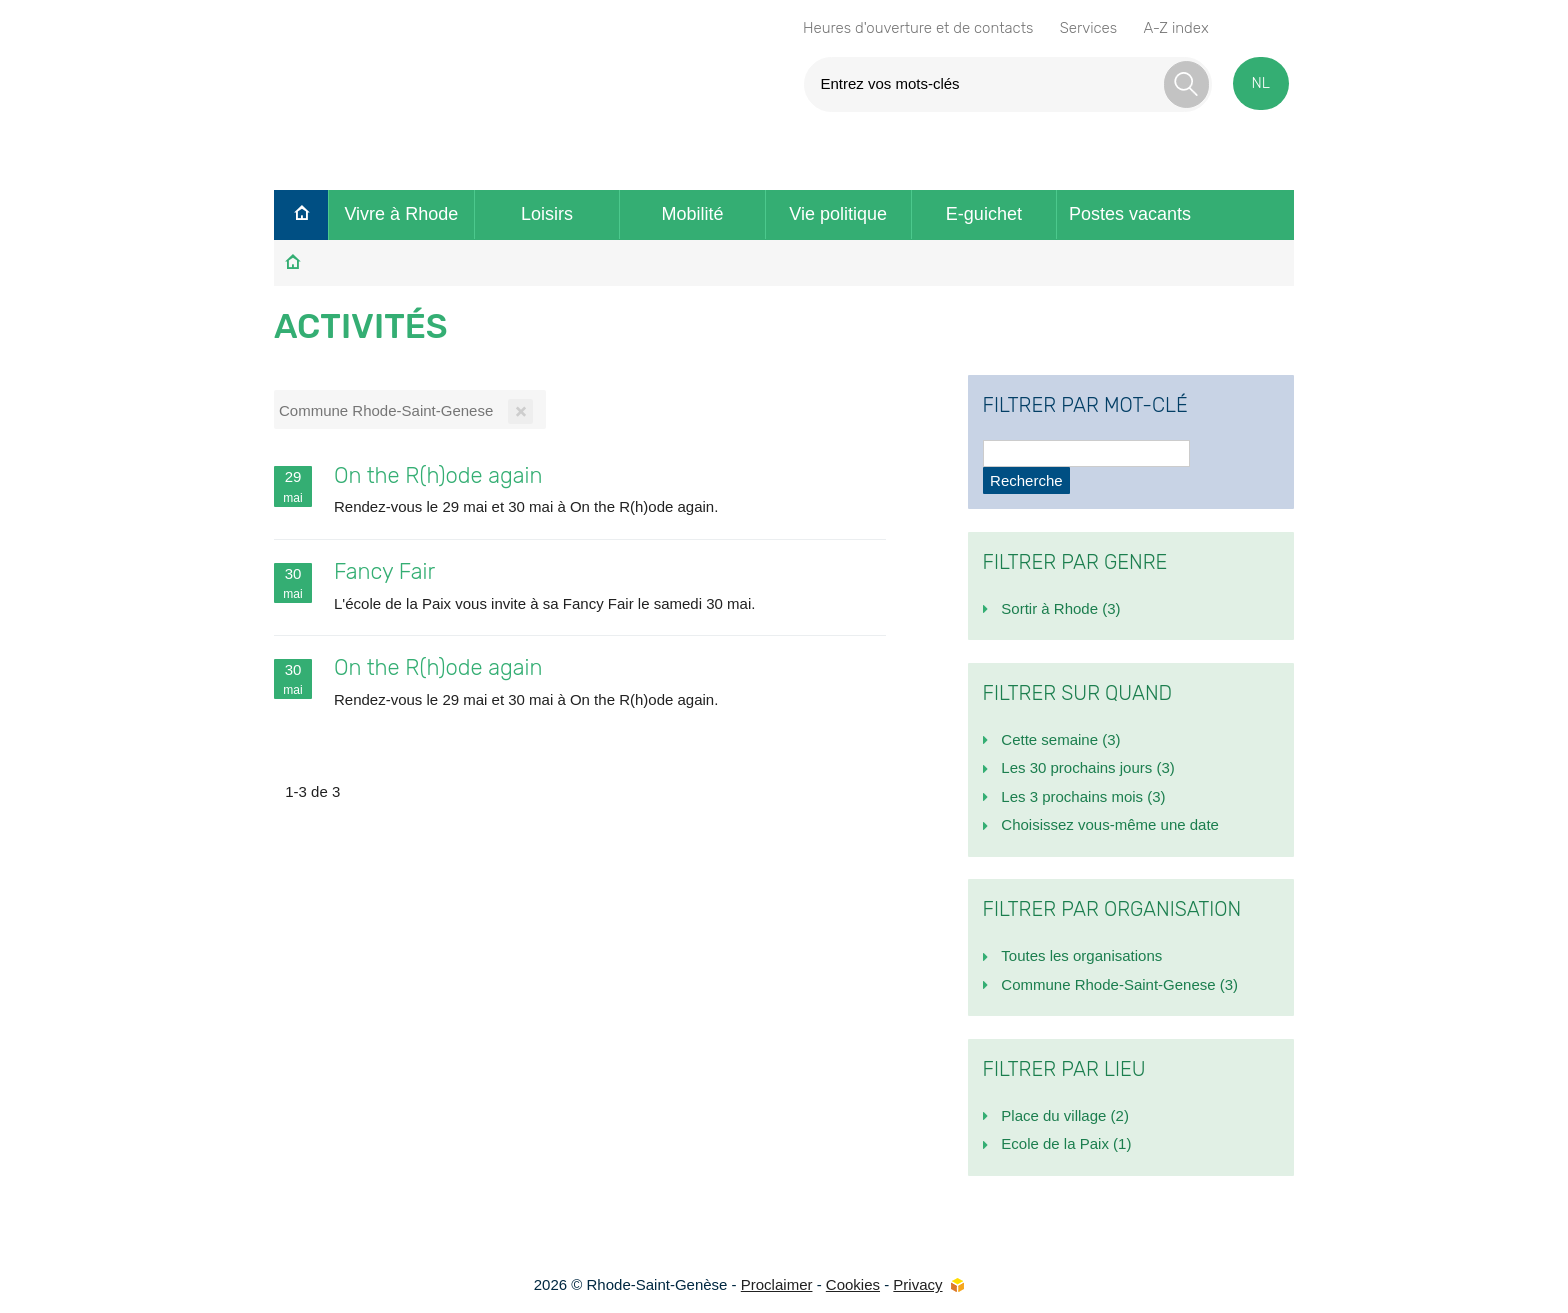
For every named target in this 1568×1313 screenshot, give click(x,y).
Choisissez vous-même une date (1110, 824)
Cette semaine (1060, 739)
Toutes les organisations (1081, 955)
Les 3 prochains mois (1083, 796)
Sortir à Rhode (1060, 608)
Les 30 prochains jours (1087, 767)
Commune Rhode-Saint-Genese (1119, 984)
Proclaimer (777, 1284)
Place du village (1065, 1115)
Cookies (853, 1284)
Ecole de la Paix (1066, 1143)
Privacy (917, 1284)
